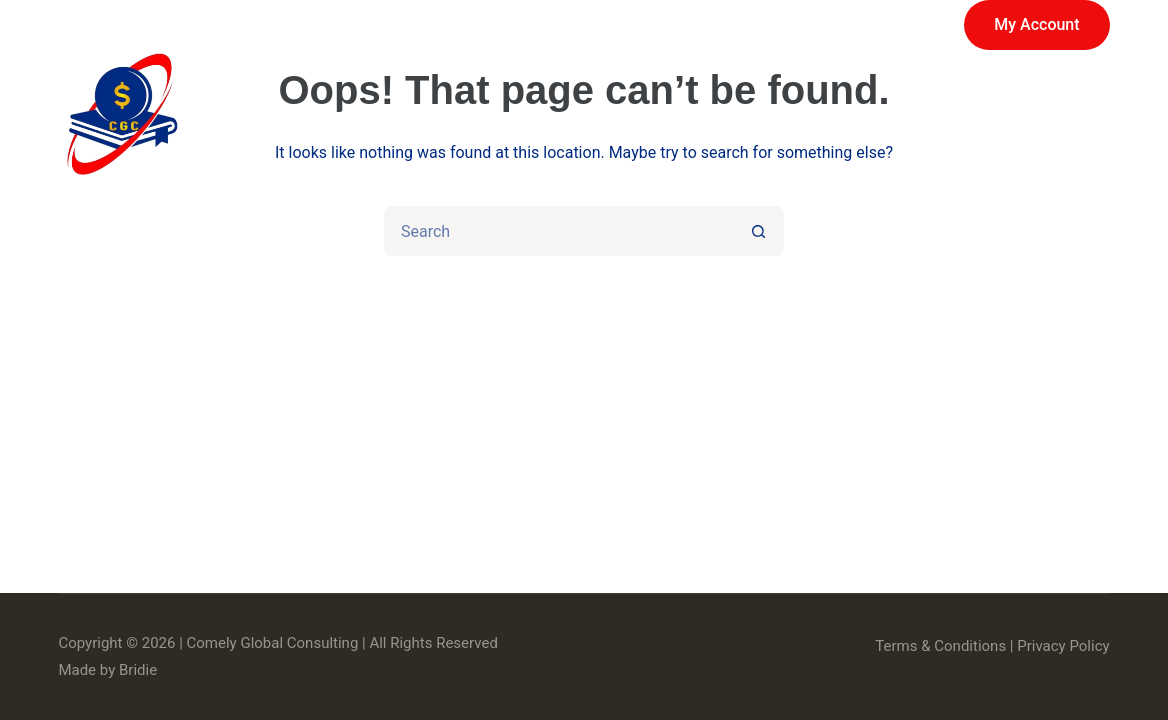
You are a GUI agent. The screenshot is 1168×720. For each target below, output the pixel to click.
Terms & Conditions (940, 646)
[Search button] (759, 231)
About (721, 115)
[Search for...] (559, 231)
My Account (1036, 24)
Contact (1049, 115)
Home (322, 115)
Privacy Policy (1063, 646)
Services (468, 115)
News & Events (881, 115)
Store (603, 115)
